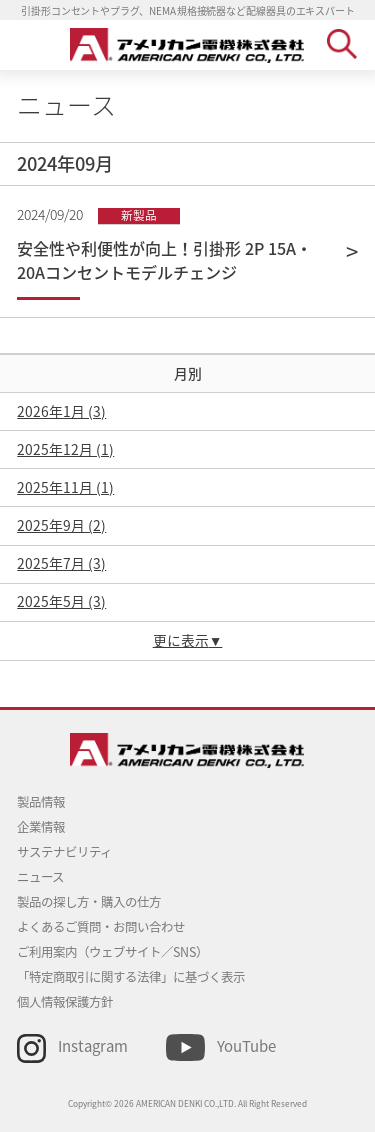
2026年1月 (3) (61, 411)
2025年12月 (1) (65, 449)
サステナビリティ (64, 852)
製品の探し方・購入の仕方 (89, 902)
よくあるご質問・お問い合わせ (101, 927)
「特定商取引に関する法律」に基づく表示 (131, 977)
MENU (32, 44)
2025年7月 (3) (61, 563)
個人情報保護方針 (65, 1002)
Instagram (93, 1046)
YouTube (246, 1046)
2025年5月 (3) (61, 601)
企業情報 (41, 827)
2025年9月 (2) (61, 525)
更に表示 (181, 640)
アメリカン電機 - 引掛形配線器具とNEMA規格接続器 (187, 45)
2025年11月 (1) (65, 487)
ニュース (40, 877)
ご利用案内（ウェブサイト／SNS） (112, 952)
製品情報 (41, 802)
